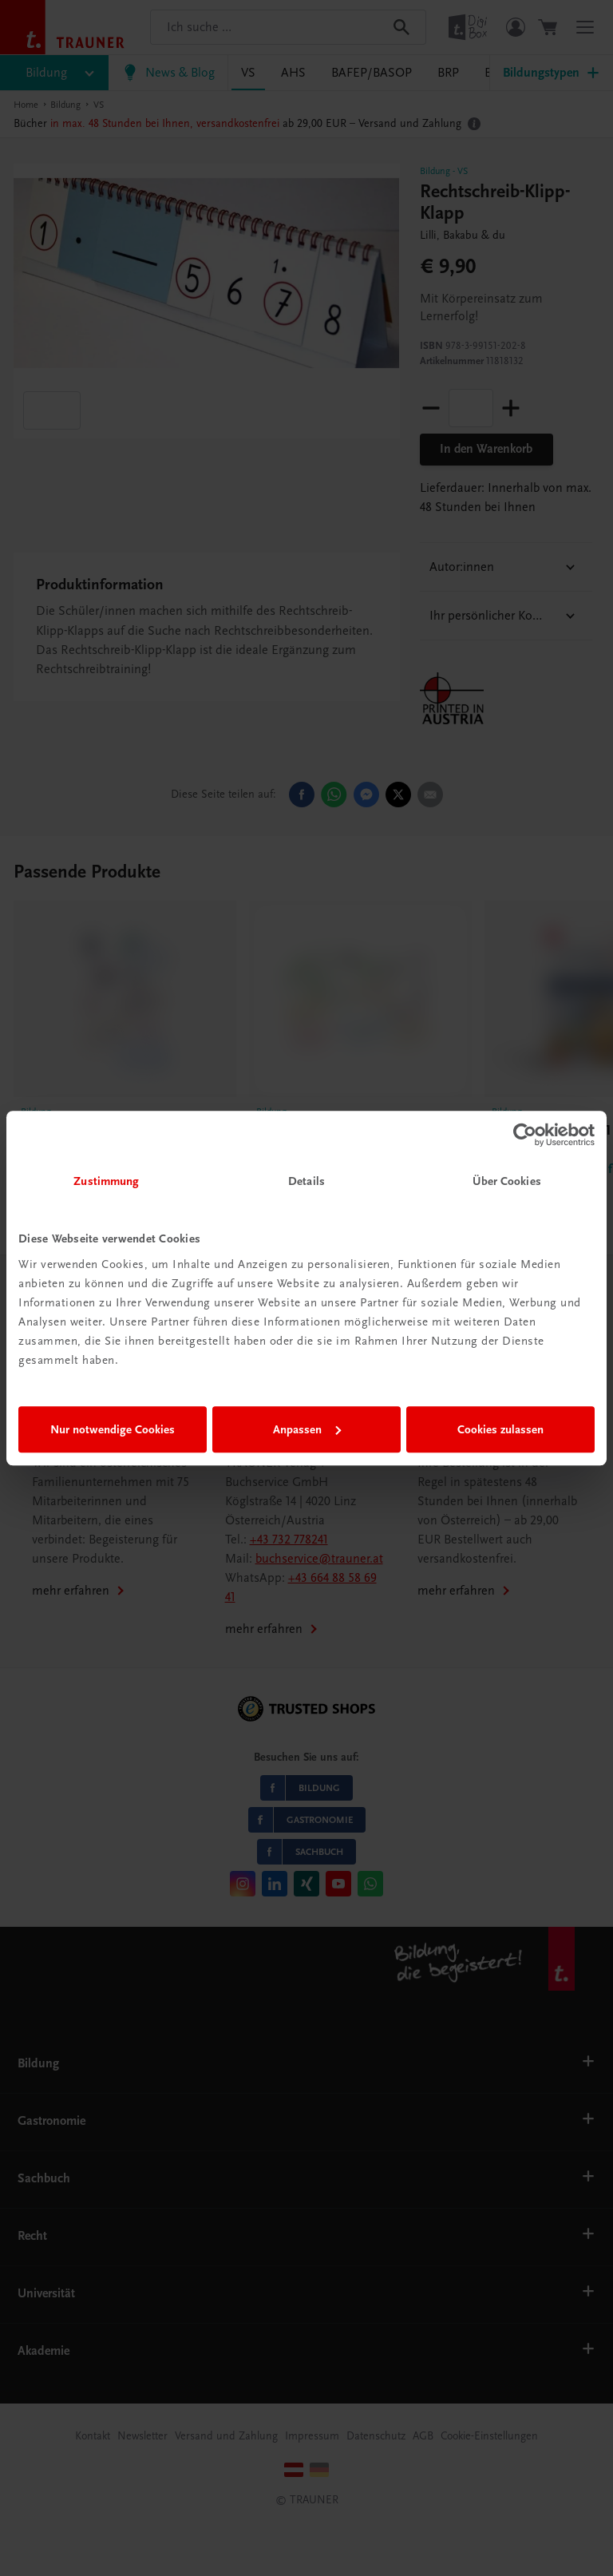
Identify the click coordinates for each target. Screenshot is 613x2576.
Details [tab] (306, 1181)
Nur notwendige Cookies (112, 1429)
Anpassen (307, 1429)
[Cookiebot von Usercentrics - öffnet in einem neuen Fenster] (525, 1135)
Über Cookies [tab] (507, 1181)
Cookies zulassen (500, 1429)
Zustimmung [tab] (106, 1181)
